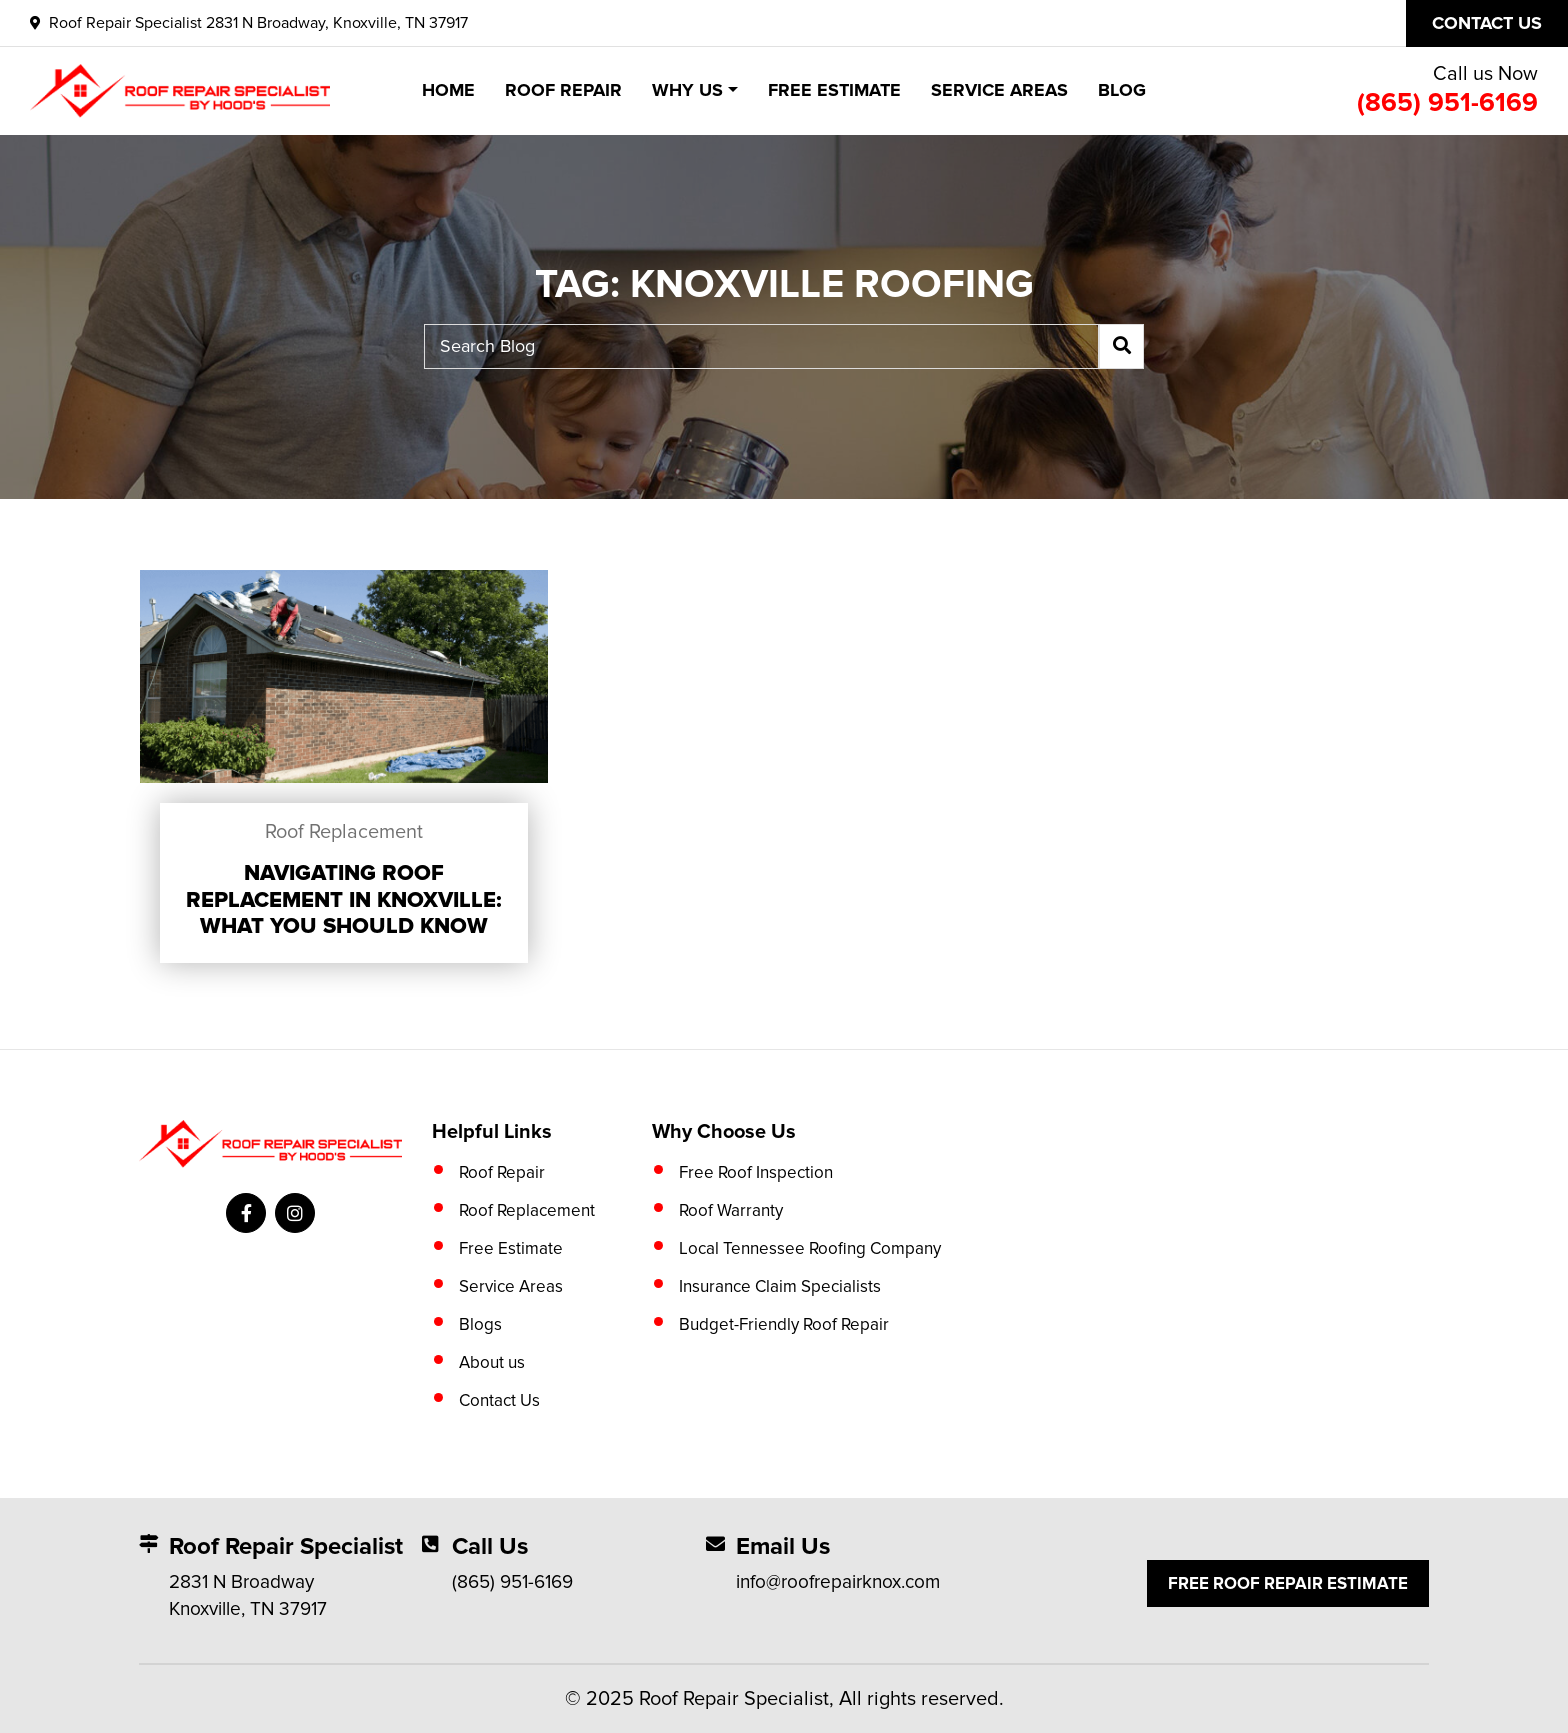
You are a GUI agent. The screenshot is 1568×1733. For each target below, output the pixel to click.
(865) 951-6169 (1447, 103)
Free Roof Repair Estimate (1288, 1583)
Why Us (687, 90)
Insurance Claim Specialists (780, 1286)
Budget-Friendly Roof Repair (784, 1324)
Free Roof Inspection (756, 1172)
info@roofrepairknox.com (838, 1582)
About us (492, 1362)
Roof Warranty (731, 1210)
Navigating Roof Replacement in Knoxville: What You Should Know (344, 900)
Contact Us (499, 1400)
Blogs (480, 1324)
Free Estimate (834, 90)
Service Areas (999, 90)
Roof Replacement (344, 832)
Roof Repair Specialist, (736, 1699)
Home (448, 90)
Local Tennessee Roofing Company (810, 1248)
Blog (1122, 90)
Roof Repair (563, 90)
